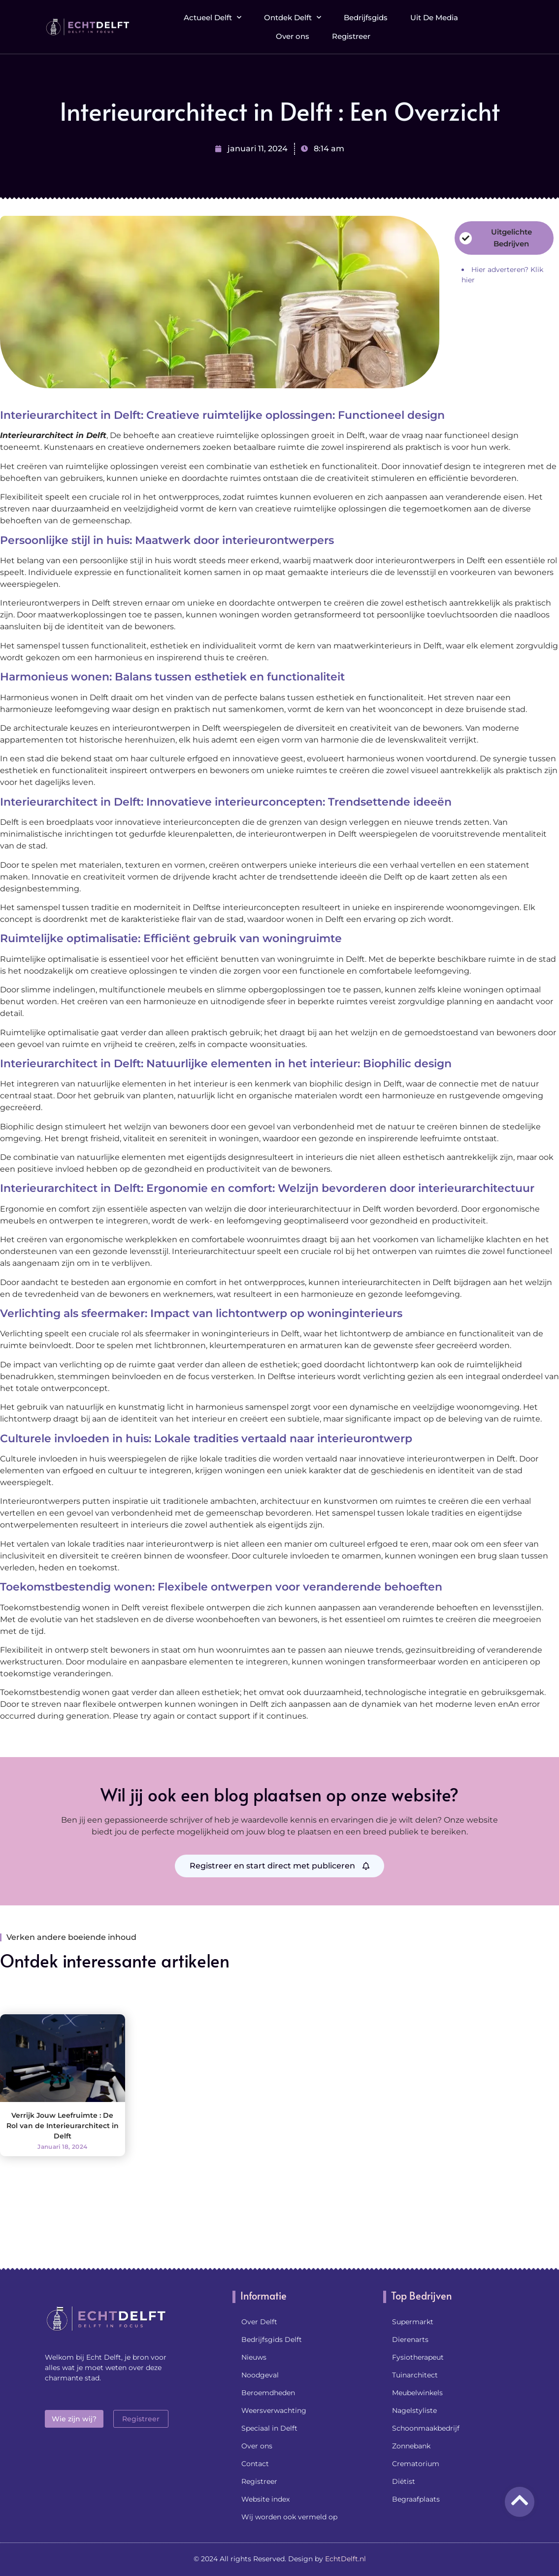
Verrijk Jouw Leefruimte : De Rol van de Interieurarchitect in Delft (62, 2125)
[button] (505, 24)
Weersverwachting (273, 2410)
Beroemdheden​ (268, 2392)
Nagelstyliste (414, 2410)
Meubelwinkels (417, 2392)
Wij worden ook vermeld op (289, 2516)
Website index (265, 2499)
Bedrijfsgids (366, 14)
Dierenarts (410, 2339)
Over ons (292, 33)
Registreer (351, 33)
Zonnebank (411, 2445)
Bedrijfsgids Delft (271, 2339)
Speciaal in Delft (269, 2428)
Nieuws (253, 2357)
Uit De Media (434, 14)
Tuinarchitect (415, 2375)
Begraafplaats (416, 2499)
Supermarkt (412, 2321)
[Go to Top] (519, 2500)
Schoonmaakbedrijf (426, 2428)
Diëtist (403, 2481)
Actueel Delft (212, 14)
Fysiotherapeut (418, 2357)
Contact (255, 2463)
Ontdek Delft (292, 14)
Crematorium (415, 2463)
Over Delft (259, 2321)
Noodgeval (260, 2375)
